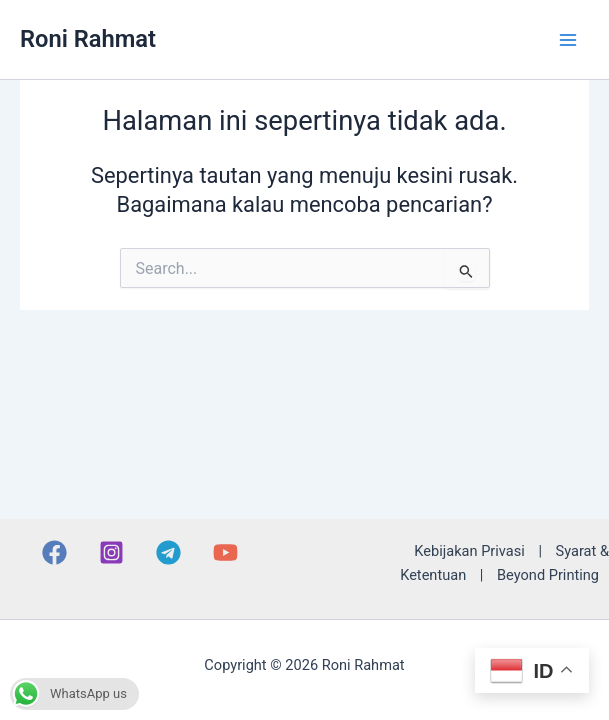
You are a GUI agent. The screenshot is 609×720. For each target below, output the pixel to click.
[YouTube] (225, 552)
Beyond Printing (548, 575)
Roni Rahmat (88, 39)
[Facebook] (54, 552)
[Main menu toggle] (568, 40)
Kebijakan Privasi (469, 551)
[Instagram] (111, 552)
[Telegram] (168, 552)
